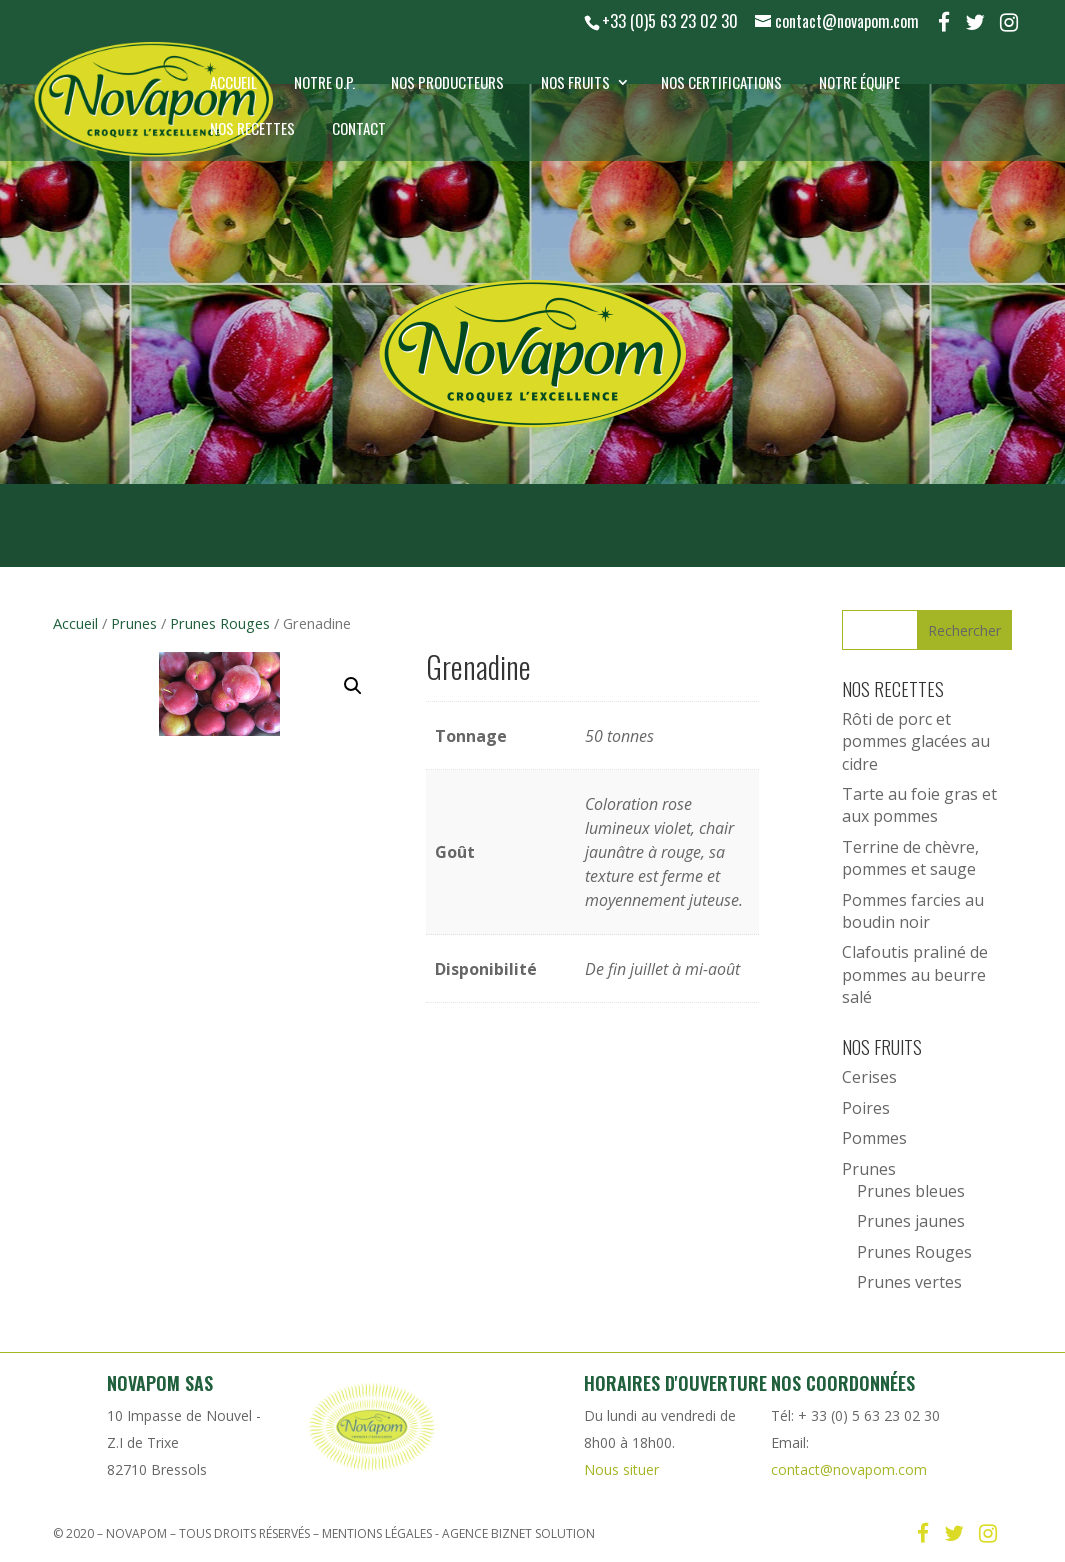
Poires (866, 1108)
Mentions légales (377, 1533)
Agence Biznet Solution (518, 1533)
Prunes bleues (911, 1191)
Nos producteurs (447, 82)
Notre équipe (859, 82)
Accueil (233, 82)
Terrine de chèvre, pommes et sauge (910, 858)
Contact (359, 128)
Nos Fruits (575, 82)
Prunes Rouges (220, 623)
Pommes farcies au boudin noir (913, 911)
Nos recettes (252, 128)
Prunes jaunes (911, 1221)
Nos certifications (721, 82)
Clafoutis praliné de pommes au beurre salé (915, 974)
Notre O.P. (324, 82)
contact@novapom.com (849, 1469)
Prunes (134, 623)
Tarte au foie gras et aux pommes (919, 805)
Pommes (874, 1138)
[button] (353, 686)
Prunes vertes (909, 1282)
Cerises (869, 1077)
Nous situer (621, 1469)
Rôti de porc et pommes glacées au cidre (916, 741)
